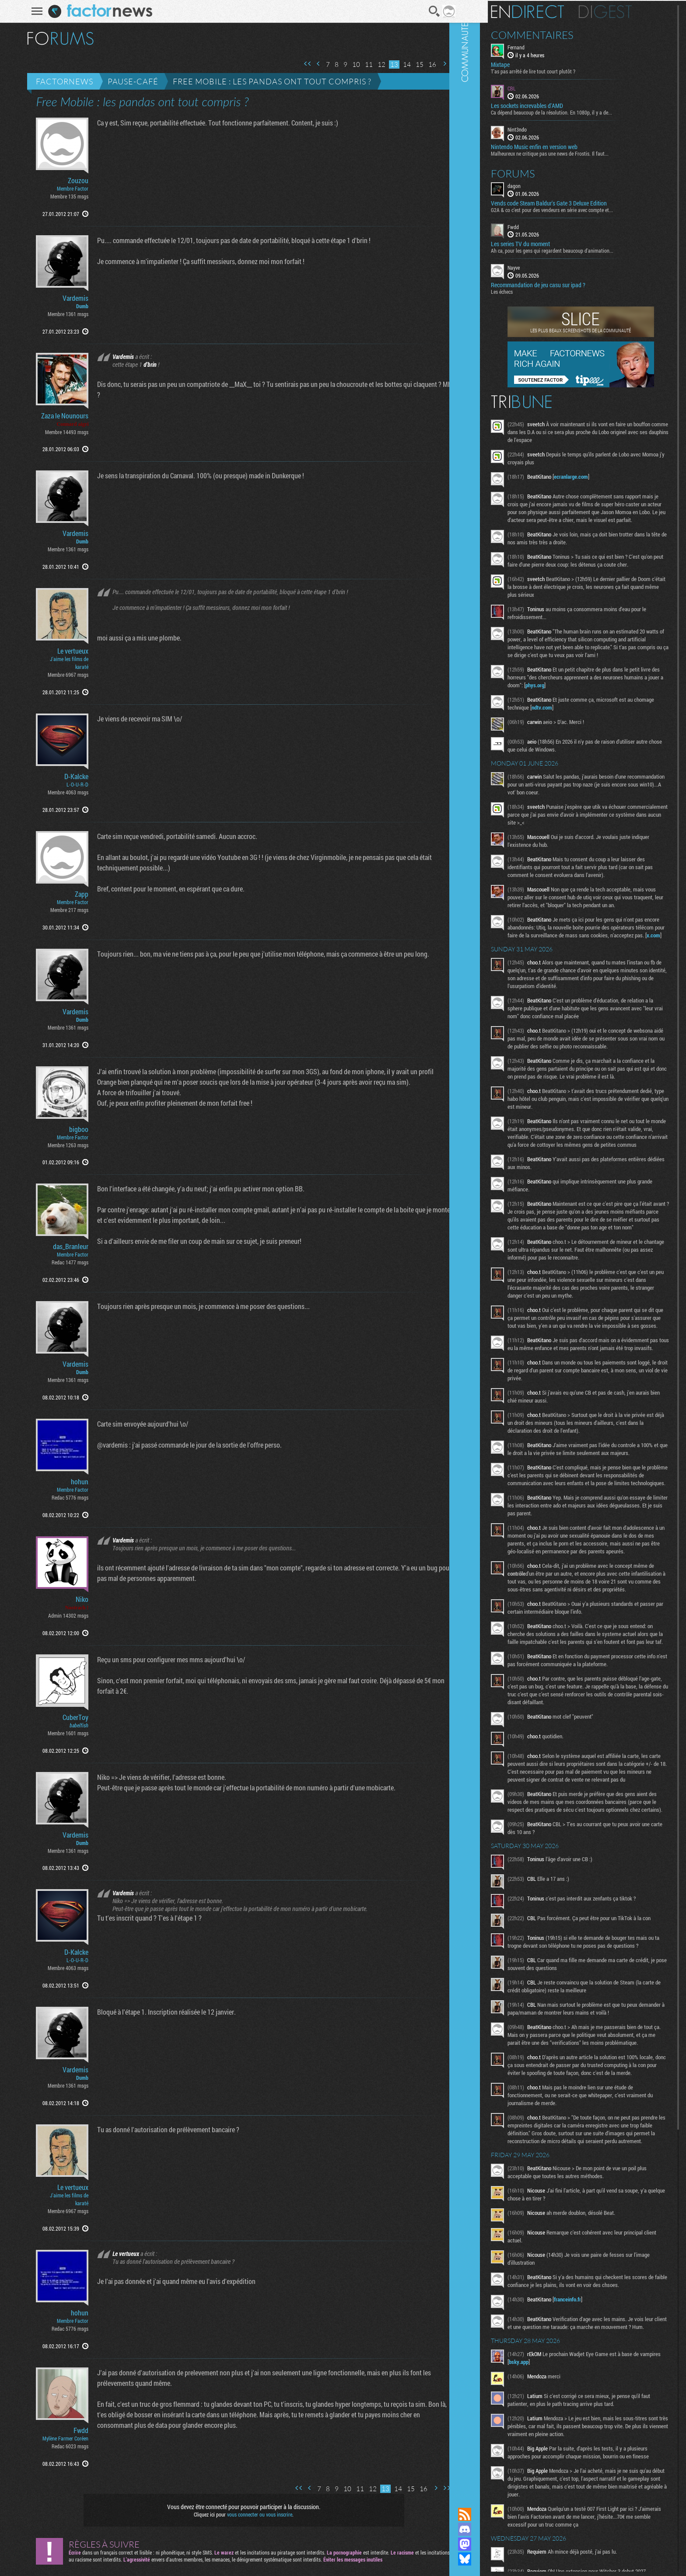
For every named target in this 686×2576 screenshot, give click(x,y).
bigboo (73, 1129)
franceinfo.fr (594, 2498)
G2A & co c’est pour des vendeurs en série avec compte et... (579, 208)
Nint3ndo (543, 128)
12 (376, 64)
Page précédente (313, 63)
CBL (538, 87)
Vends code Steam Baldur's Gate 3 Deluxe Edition (576, 201)
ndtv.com (590, 730)
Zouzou (72, 180)
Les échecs (528, 290)
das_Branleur (65, 1246)
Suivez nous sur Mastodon (491, 2544)
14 (401, 64)
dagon (540, 184)
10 (350, 64)
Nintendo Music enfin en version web (561, 145)
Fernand (542, 46)
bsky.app (567, 2568)
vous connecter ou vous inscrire (254, 2514)
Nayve (540, 266)
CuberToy (70, 1717)
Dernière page (450, 63)
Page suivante (439, 63)
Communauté (491, 1245)
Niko (76, 1599)
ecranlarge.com (598, 476)
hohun (74, 1482)
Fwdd (75, 2430)
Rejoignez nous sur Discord (491, 2529)
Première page (302, 63)
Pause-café (127, 81)
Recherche (428, 11)
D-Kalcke (71, 776)
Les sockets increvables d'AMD (554, 104)
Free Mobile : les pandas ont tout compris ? (266, 81)
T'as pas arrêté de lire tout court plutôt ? (560, 70)
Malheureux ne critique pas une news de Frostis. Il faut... (576, 152)
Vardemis (70, 298)
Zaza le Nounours (59, 416)
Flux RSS (491, 2514)
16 (426, 64)
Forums (540, 172)
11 (363, 64)
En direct (554, 10)
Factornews (59, 81)
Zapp (76, 894)
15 (414, 64)
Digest (632, 10)
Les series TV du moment (547, 243)
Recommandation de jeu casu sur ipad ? (565, 284)
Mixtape (527, 63)
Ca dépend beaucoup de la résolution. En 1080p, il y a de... (578, 111)
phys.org (623, 708)
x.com (609, 974)
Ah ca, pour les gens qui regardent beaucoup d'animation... (579, 249)
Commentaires (559, 34)
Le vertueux (67, 651)
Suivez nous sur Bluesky (491, 2559)
